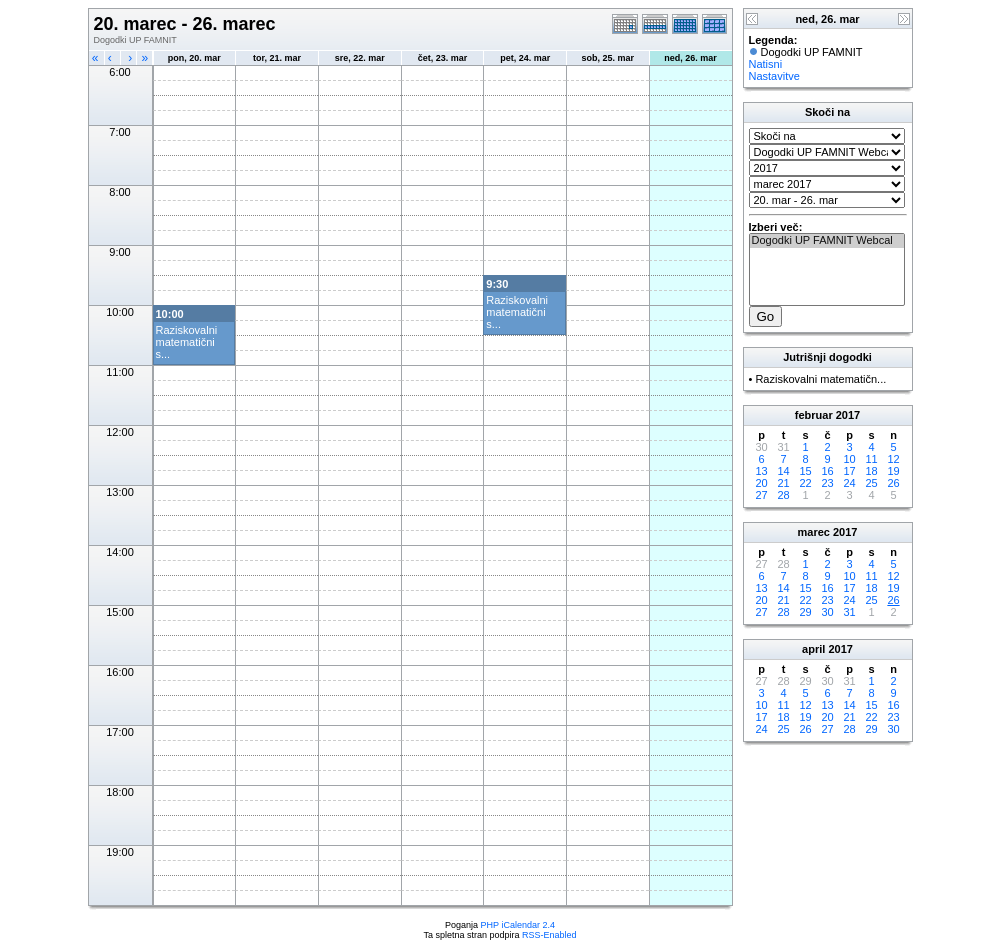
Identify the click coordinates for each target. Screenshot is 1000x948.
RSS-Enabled (549, 935)
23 (827, 483)
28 (783, 495)
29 (805, 612)
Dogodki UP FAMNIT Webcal (827, 241)
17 (849, 471)
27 (761, 495)
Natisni (766, 64)
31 (849, 612)
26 (893, 483)
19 (893, 471)
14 (783, 471)
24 (849, 483)
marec (814, 532)
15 (805, 471)
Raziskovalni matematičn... (820, 379)
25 (871, 483)
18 (871, 471)
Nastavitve (774, 76)
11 (871, 459)
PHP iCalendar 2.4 (518, 925)
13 (761, 471)
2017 (848, 415)
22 (805, 483)
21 (783, 483)
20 (761, 483)
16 (827, 471)
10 (849, 459)
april (813, 649)
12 (893, 459)
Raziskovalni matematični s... (517, 312)
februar (814, 415)
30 (827, 612)
